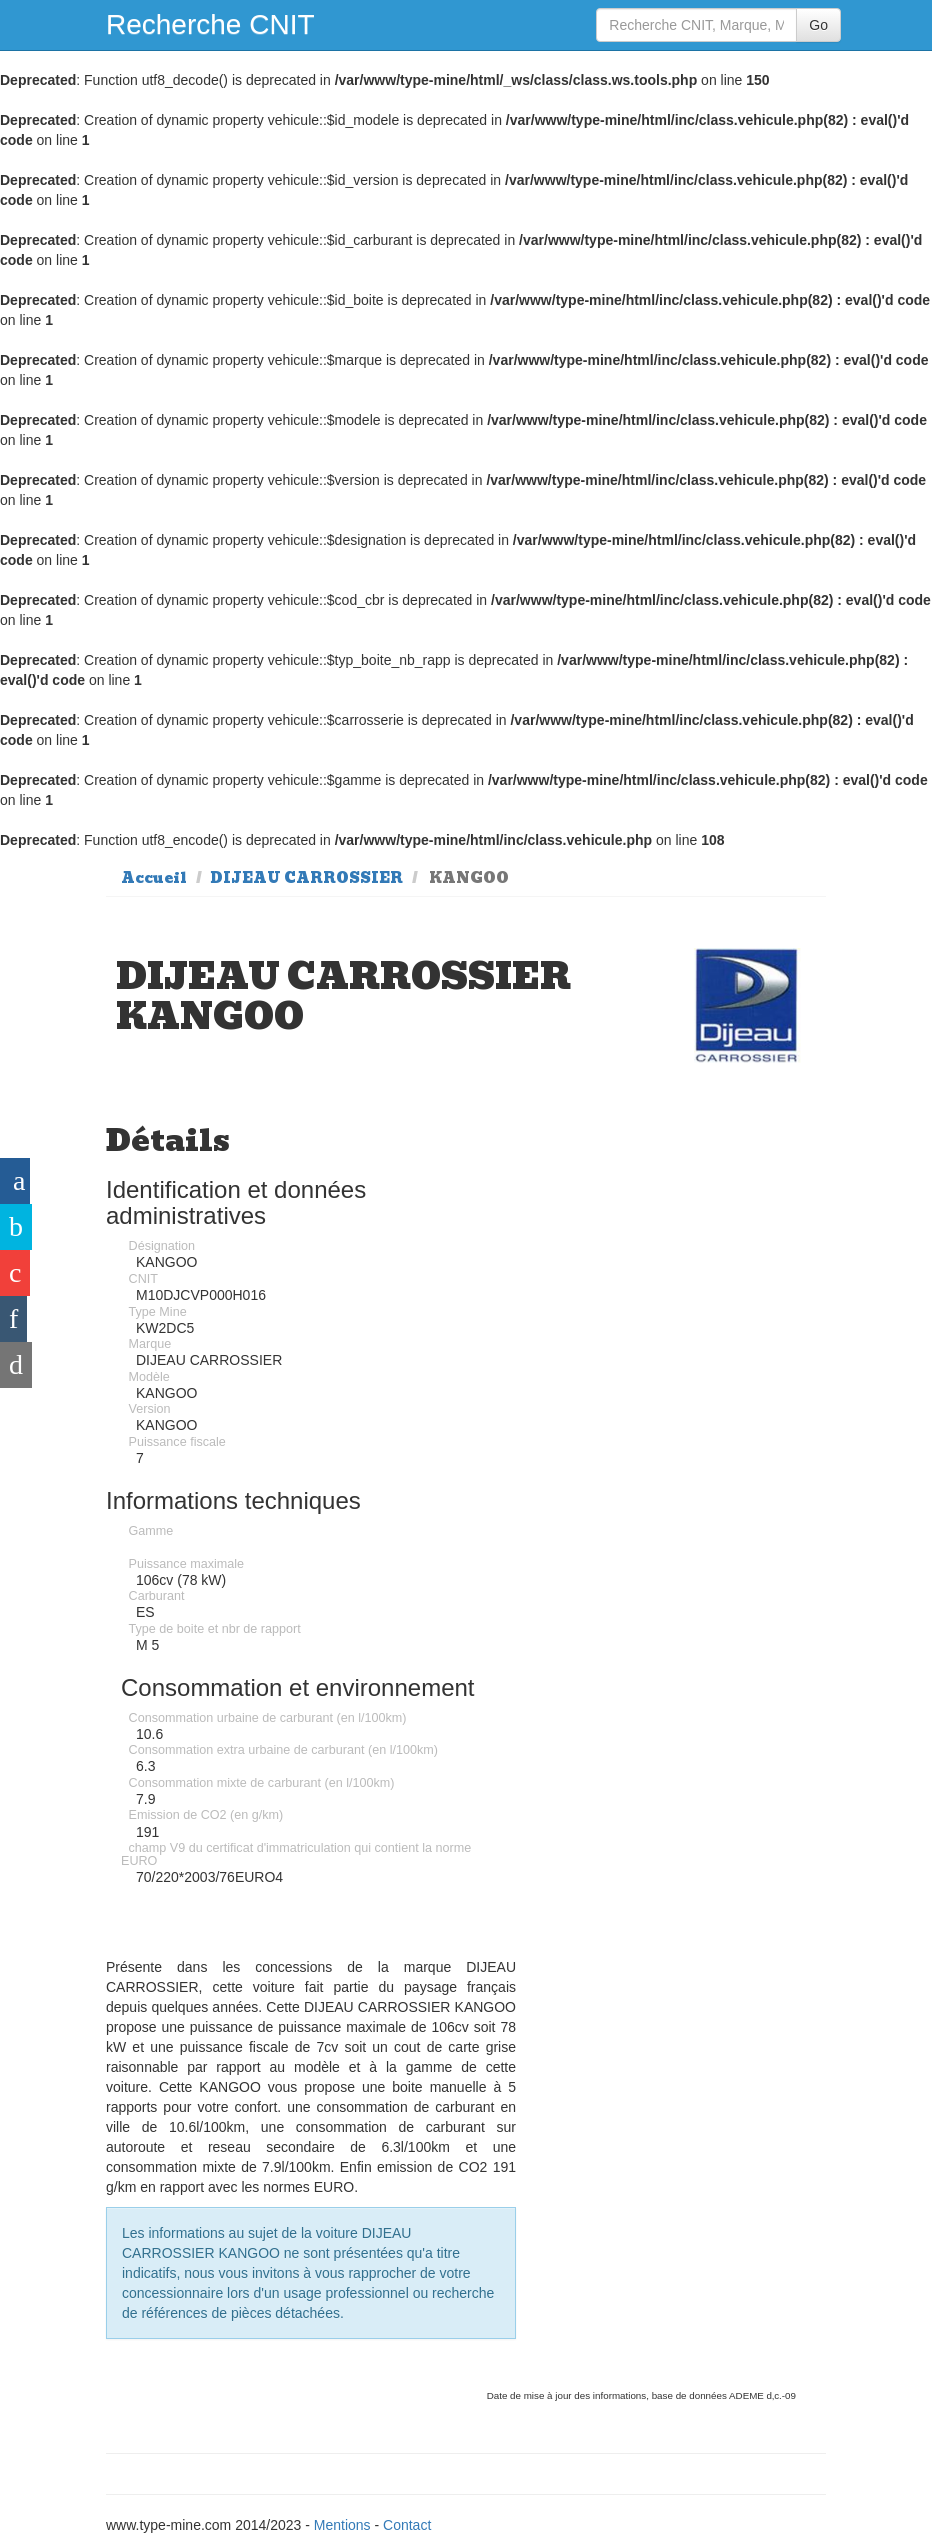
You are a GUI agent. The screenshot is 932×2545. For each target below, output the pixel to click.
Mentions (342, 2525)
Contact (407, 2525)
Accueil (154, 878)
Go (818, 25)
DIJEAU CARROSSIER (306, 878)
